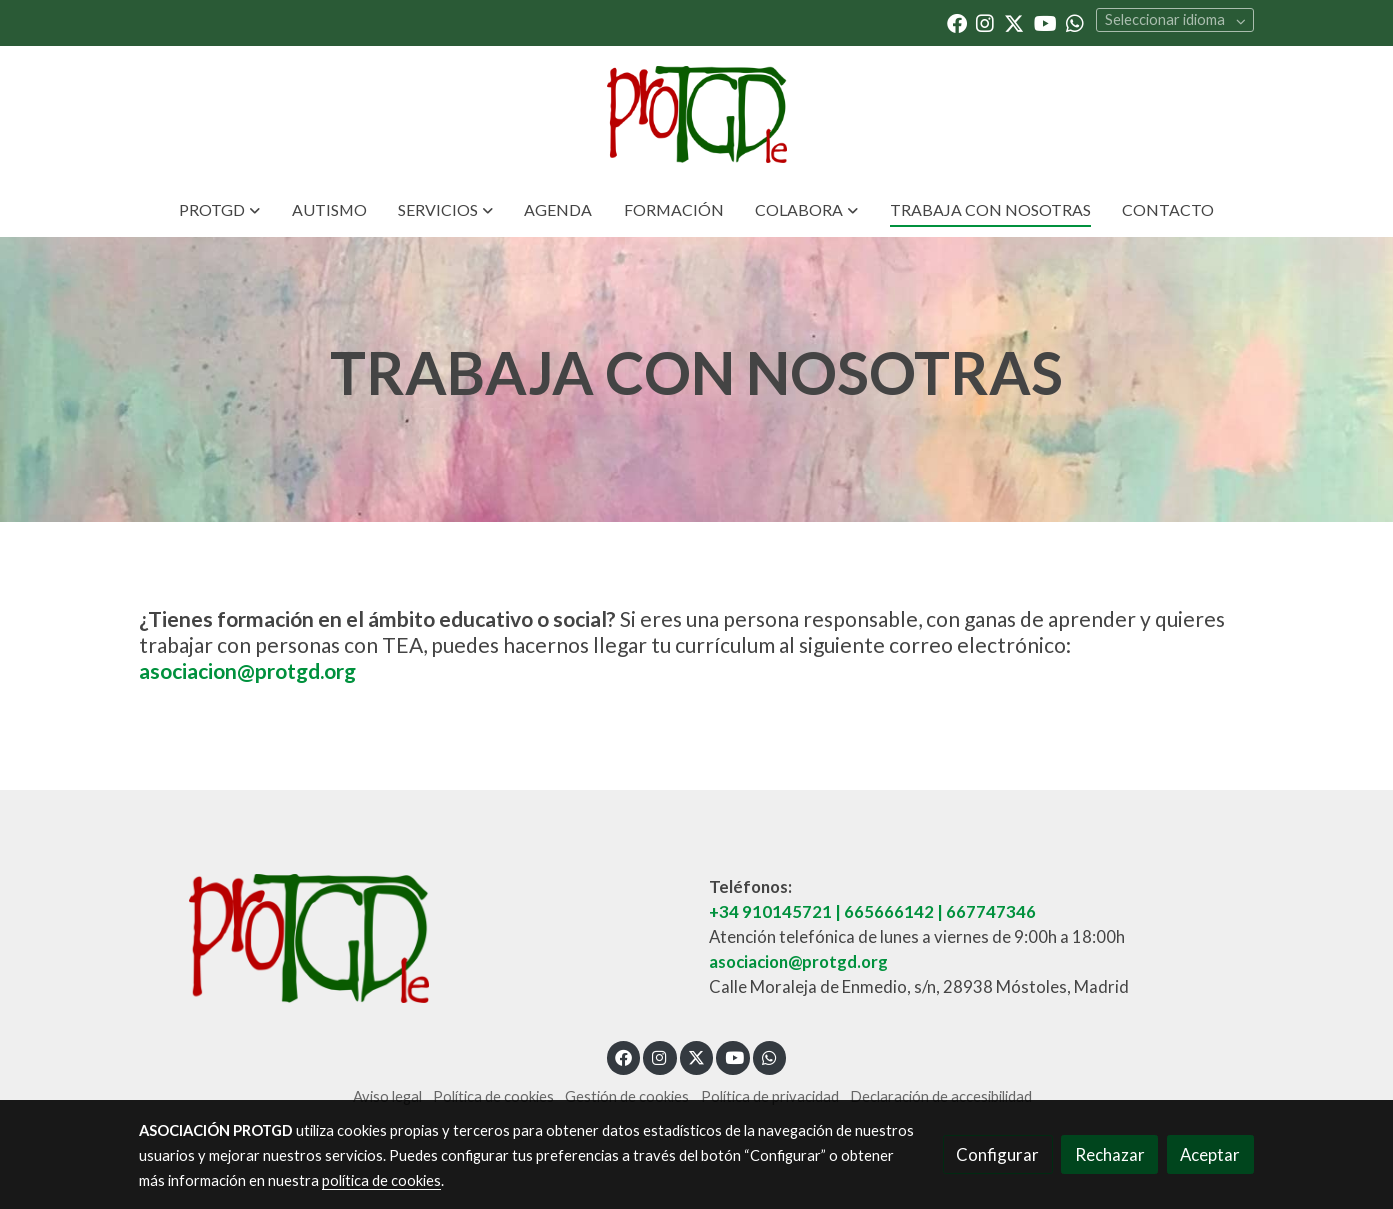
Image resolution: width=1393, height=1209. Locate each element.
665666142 (889, 911)
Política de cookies (493, 1096)
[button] (220, 210)
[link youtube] (1045, 22)
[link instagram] (985, 22)
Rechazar (1110, 1154)
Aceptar (1210, 1154)
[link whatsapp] (1075, 22)
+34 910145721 (770, 911)
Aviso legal (387, 1096)
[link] (696, 114)
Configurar (997, 1154)
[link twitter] (1014, 22)
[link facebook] (957, 22)
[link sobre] (411, 938)
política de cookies (381, 1180)
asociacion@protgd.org (247, 670)
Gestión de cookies (627, 1096)
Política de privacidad (770, 1096)
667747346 (991, 911)
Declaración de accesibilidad (941, 1096)
